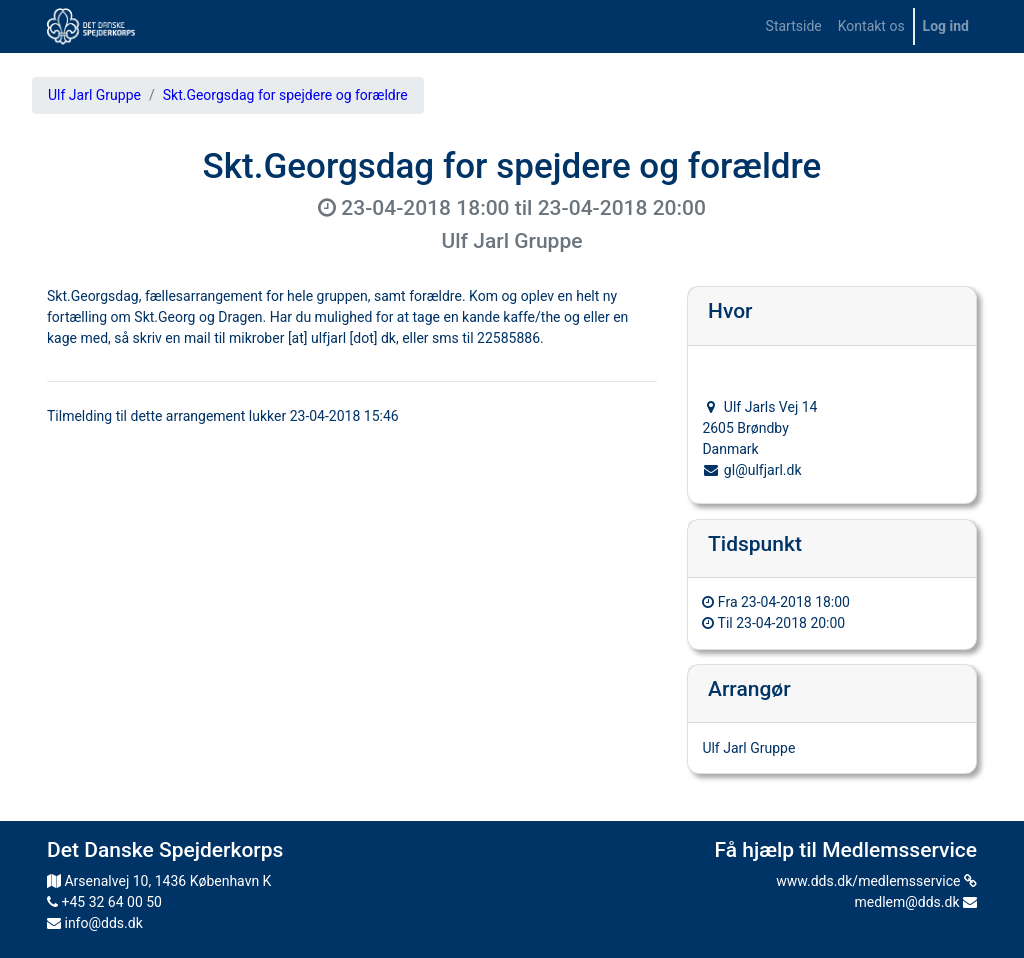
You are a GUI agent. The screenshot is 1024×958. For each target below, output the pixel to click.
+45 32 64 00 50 (104, 902)
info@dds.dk (95, 923)
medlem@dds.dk (916, 902)
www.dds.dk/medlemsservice (876, 881)
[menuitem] (794, 26)
